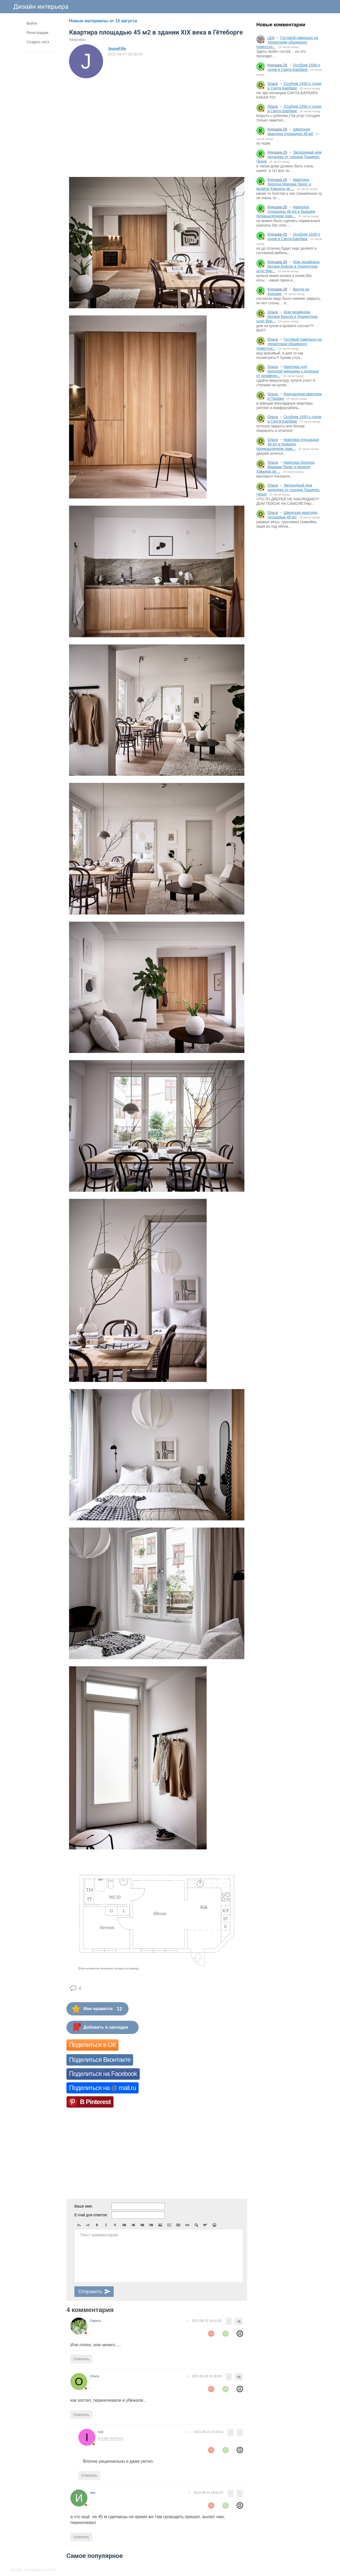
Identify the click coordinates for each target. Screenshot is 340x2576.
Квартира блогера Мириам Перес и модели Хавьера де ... (283, 184)
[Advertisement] (289, 620)
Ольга (272, 83)
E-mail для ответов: (91, 2215)
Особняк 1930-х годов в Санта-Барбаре (293, 67)
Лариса (95, 2321)
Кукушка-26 (277, 65)
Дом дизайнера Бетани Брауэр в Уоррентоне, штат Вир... (288, 266)
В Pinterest (95, 2101)
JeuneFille (117, 48)
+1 (239, 2321)
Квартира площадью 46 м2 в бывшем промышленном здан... (285, 211)
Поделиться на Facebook (103, 2073)
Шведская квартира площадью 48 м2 (290, 131)
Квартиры (77, 39)
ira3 (100, 2432)
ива (92, 2493)
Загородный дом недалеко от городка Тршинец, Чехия (288, 156)
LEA (270, 38)
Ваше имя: (83, 2206)
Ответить (81, 2359)
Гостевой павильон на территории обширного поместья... (287, 42)
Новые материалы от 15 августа (103, 21)
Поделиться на (102, 2087)
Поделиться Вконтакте (99, 2059)
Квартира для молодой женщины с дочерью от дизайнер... (287, 371)
